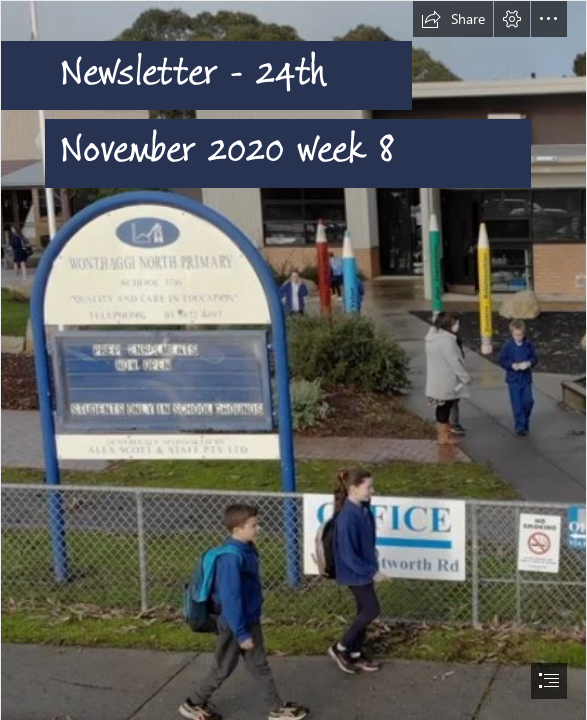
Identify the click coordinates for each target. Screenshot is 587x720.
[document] (293, 360)
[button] (453, 19)
